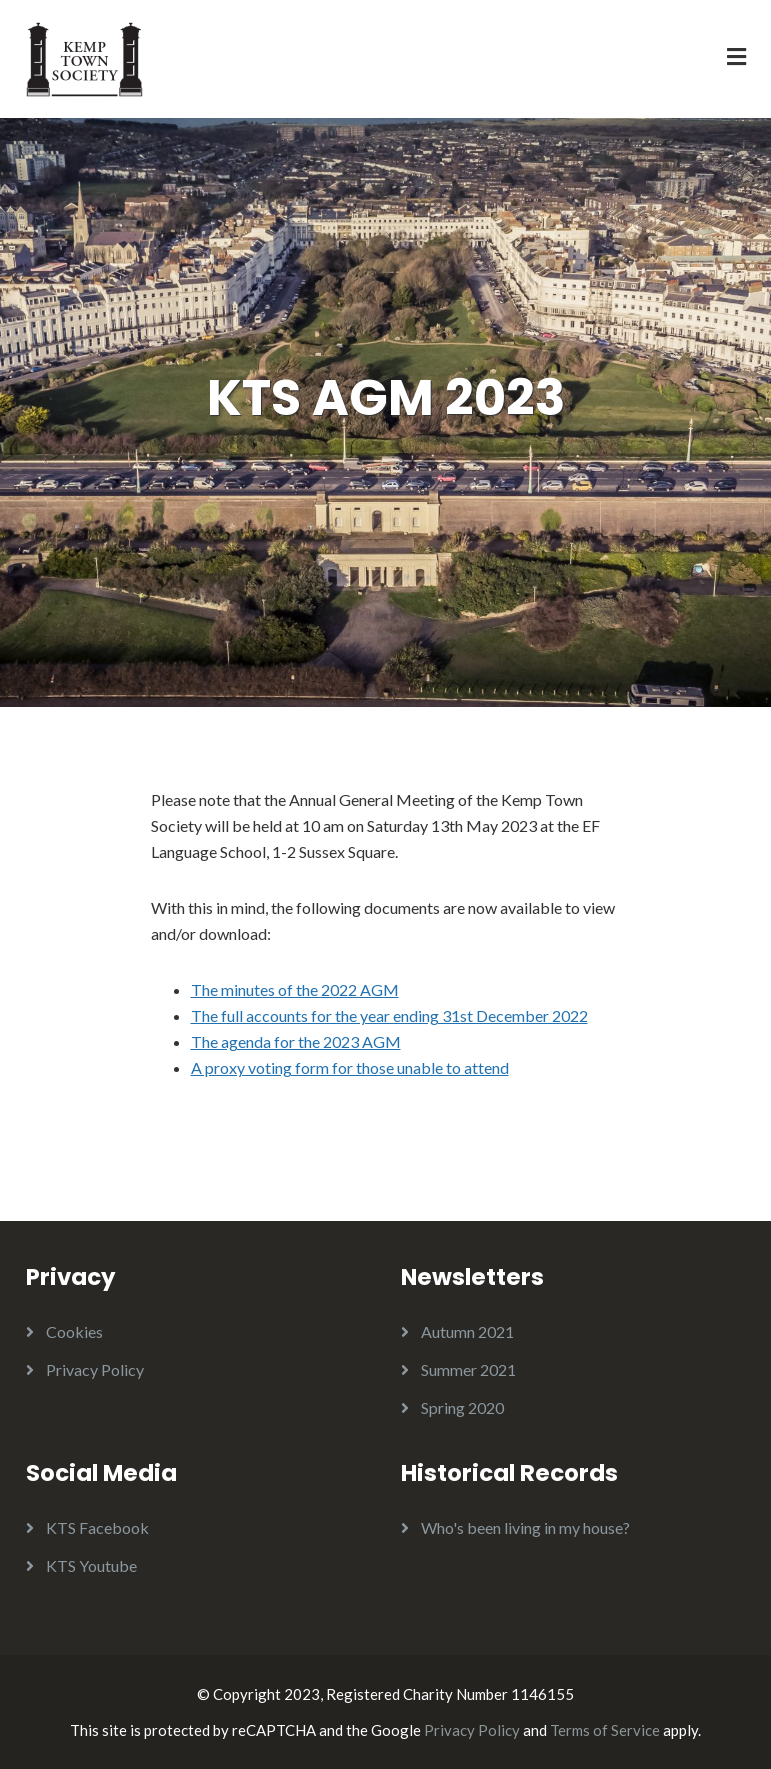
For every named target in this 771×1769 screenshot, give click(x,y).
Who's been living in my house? (525, 1527)
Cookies (74, 1331)
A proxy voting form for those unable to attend (350, 1067)
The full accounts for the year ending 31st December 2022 (389, 1015)
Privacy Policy (95, 1369)
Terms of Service (605, 1730)
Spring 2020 (462, 1407)
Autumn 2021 (467, 1331)
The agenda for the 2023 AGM (296, 1041)
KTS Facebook (97, 1527)
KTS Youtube (91, 1565)
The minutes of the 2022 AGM (295, 989)
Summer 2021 (468, 1369)
